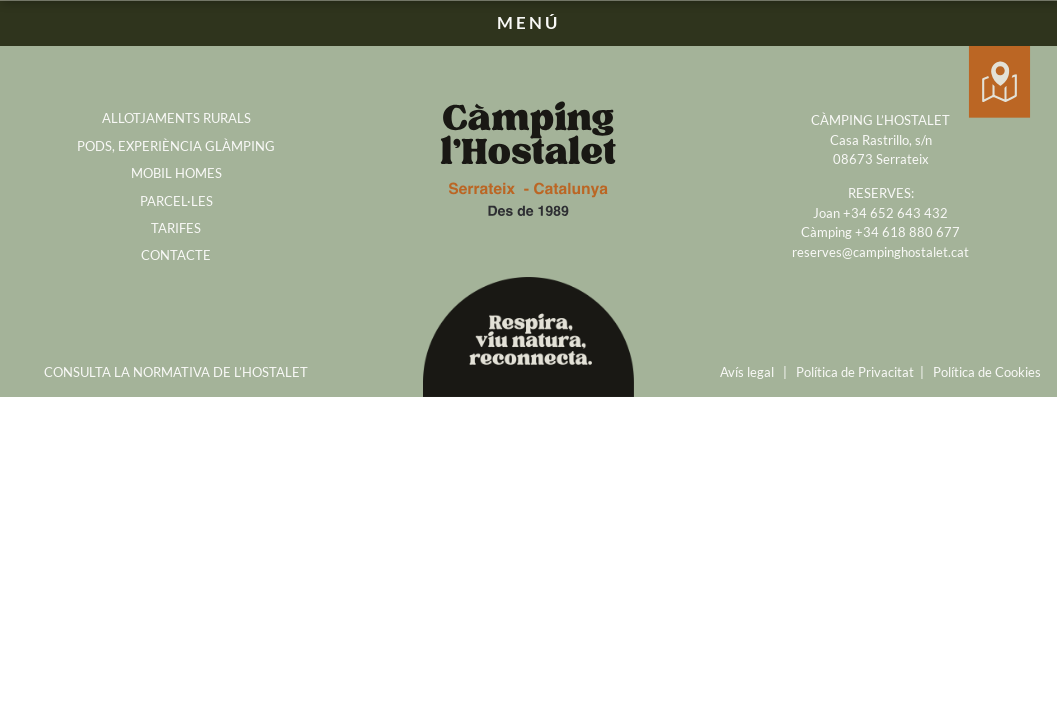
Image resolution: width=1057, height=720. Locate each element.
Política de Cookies (987, 372)
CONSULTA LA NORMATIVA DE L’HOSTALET (176, 372)
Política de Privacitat (855, 372)
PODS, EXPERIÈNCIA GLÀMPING (176, 146)
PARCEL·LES (176, 201)
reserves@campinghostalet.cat (880, 252)
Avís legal (747, 372)
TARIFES (176, 228)
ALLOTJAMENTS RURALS (176, 118)
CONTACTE (176, 255)
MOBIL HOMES (176, 173)
